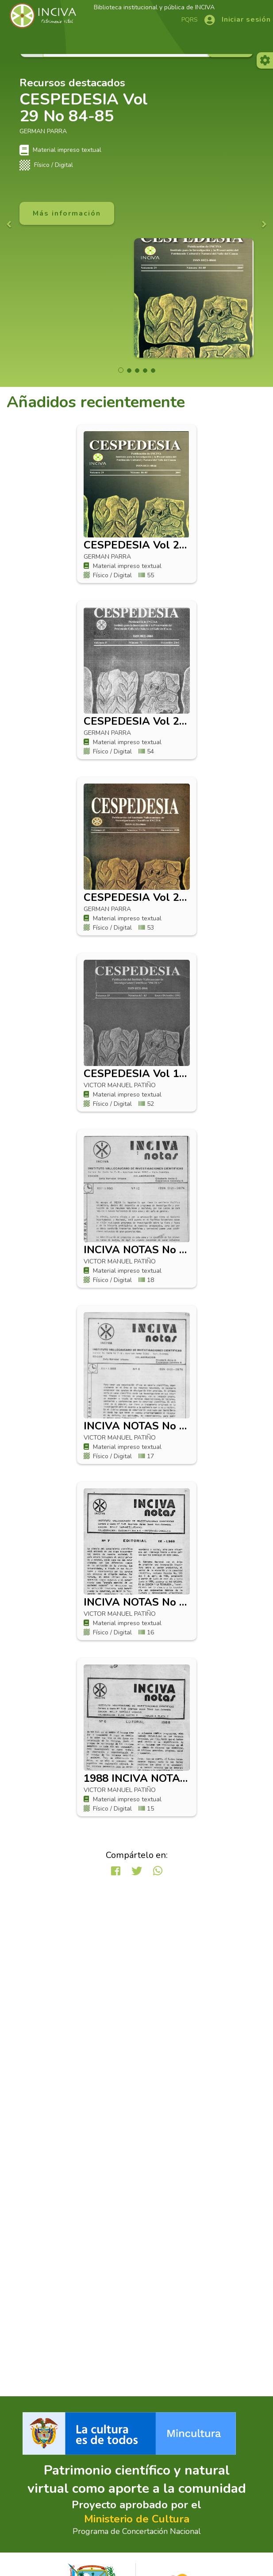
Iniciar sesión (246, 19)
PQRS (189, 19)
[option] (136, 143)
